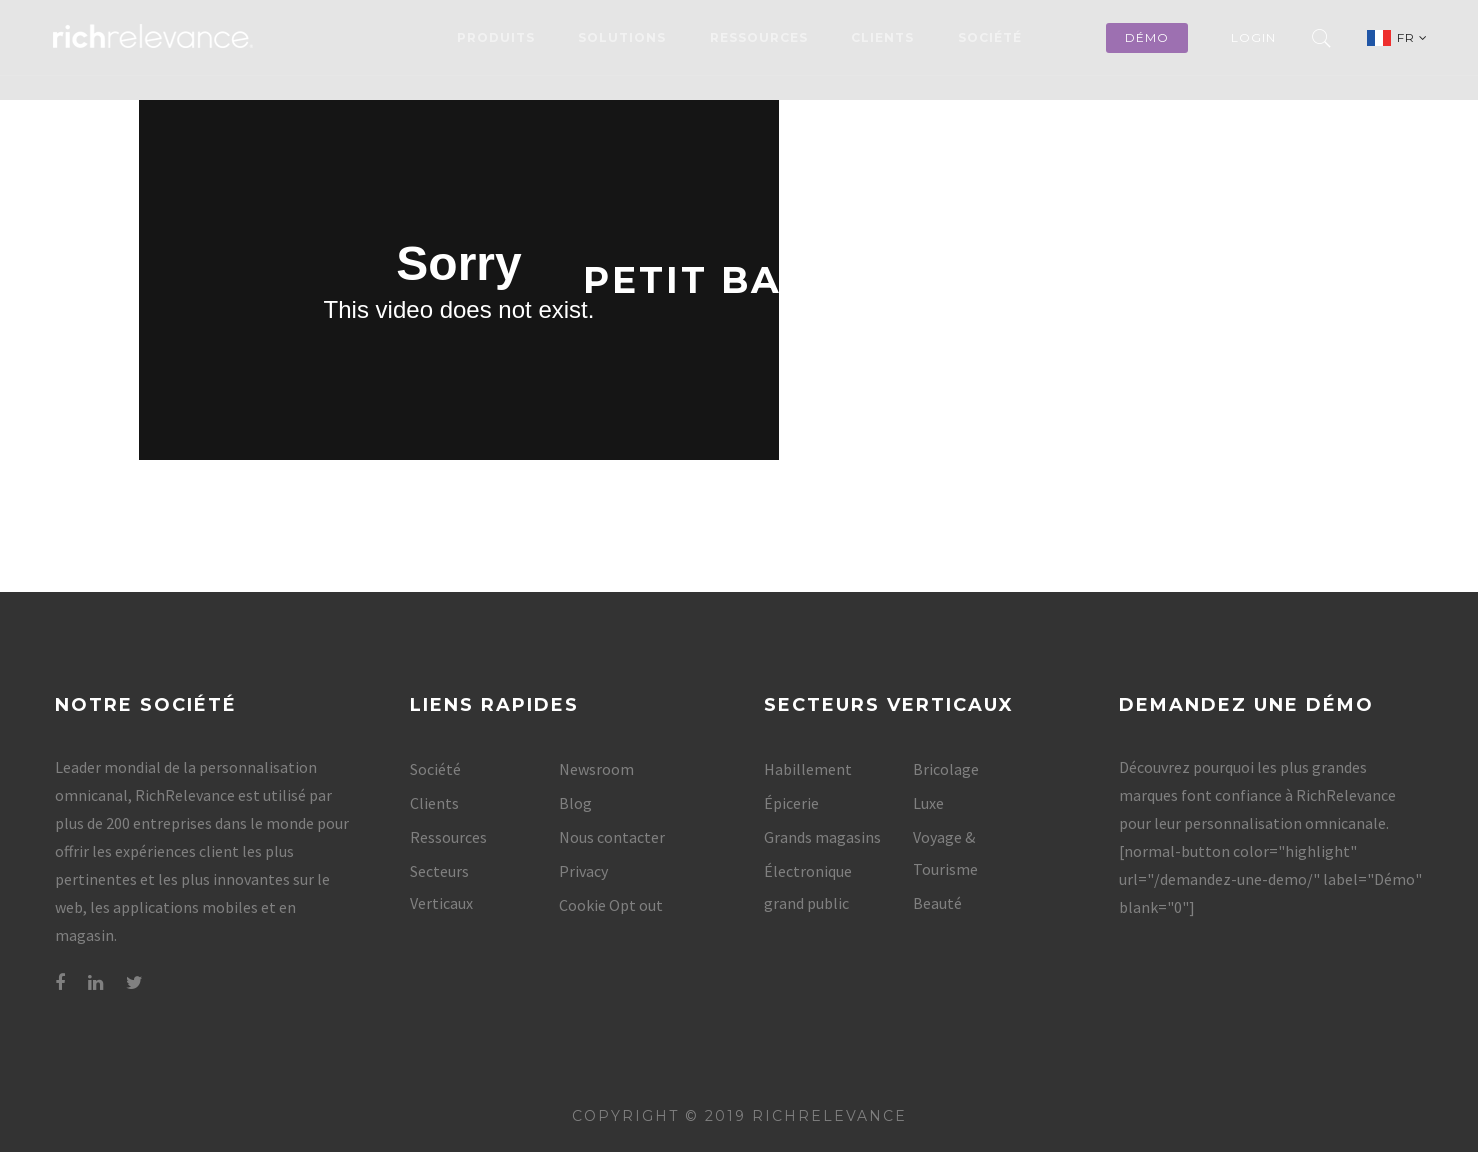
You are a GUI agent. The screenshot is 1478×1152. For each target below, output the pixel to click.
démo (1147, 37)
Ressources (759, 37)
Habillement (808, 769)
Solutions (622, 37)
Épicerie (791, 803)
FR (1412, 37)
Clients (882, 37)
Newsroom (596, 769)
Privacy (583, 871)
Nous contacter (612, 837)
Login (1253, 37)
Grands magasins (822, 837)
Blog (575, 803)
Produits (496, 37)
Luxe (928, 803)
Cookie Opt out (611, 905)
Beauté (937, 903)
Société (990, 37)
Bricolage (946, 769)
